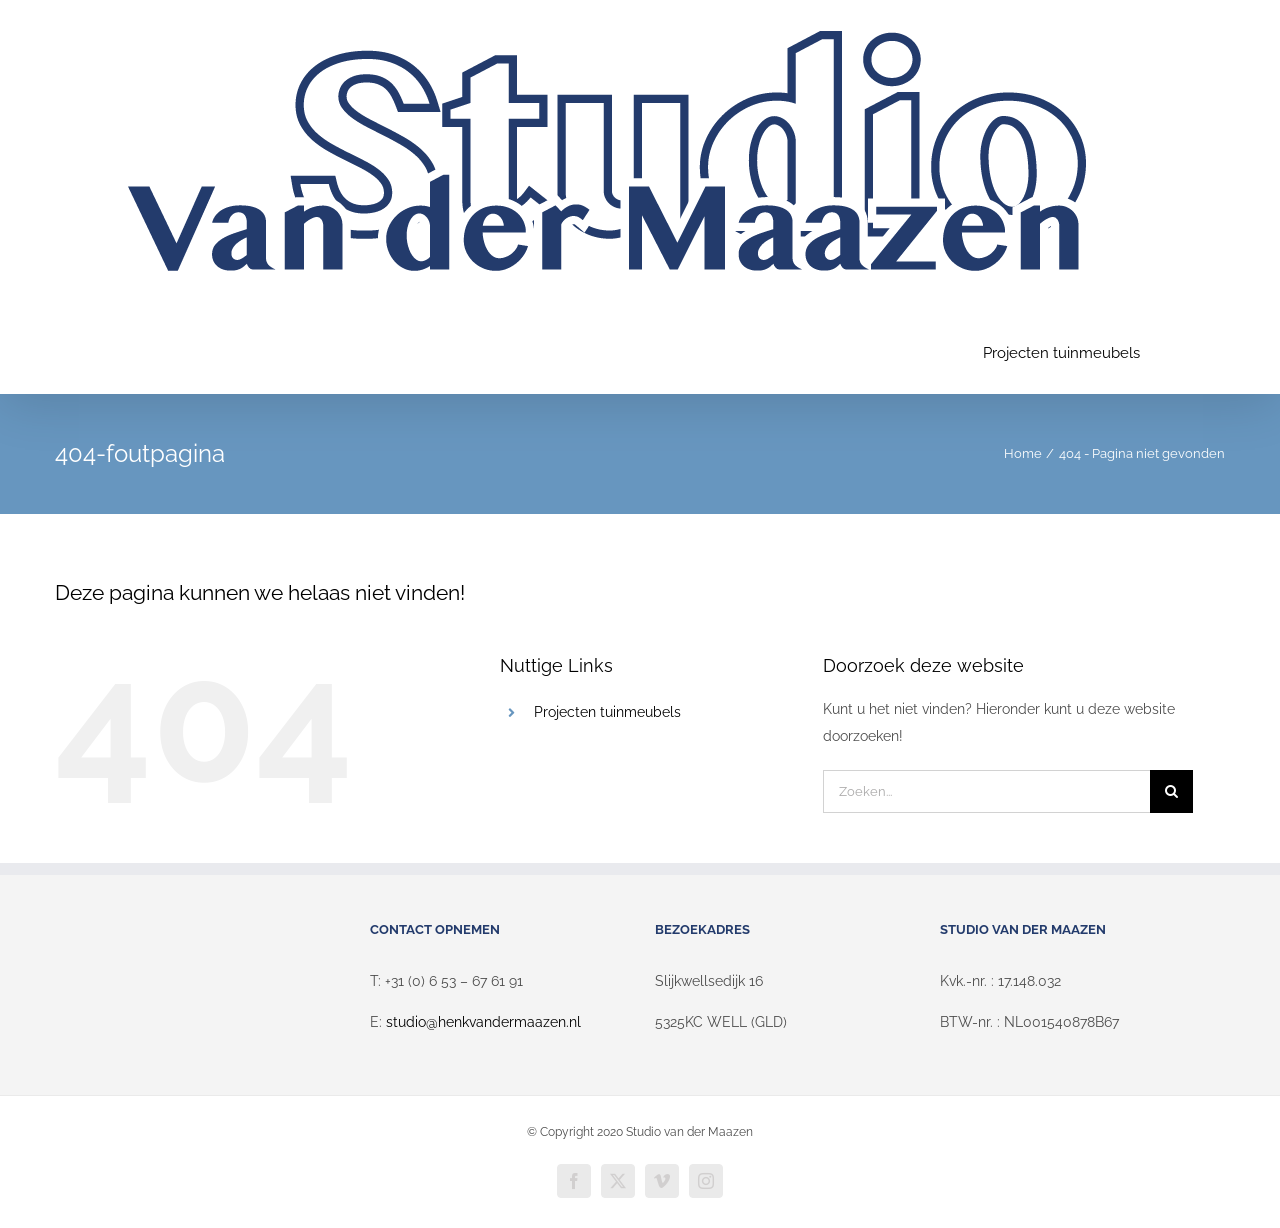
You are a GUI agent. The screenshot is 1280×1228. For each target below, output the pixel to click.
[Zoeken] (1171, 791)
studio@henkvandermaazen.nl (483, 1022)
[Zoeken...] (986, 791)
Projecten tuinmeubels (607, 712)
